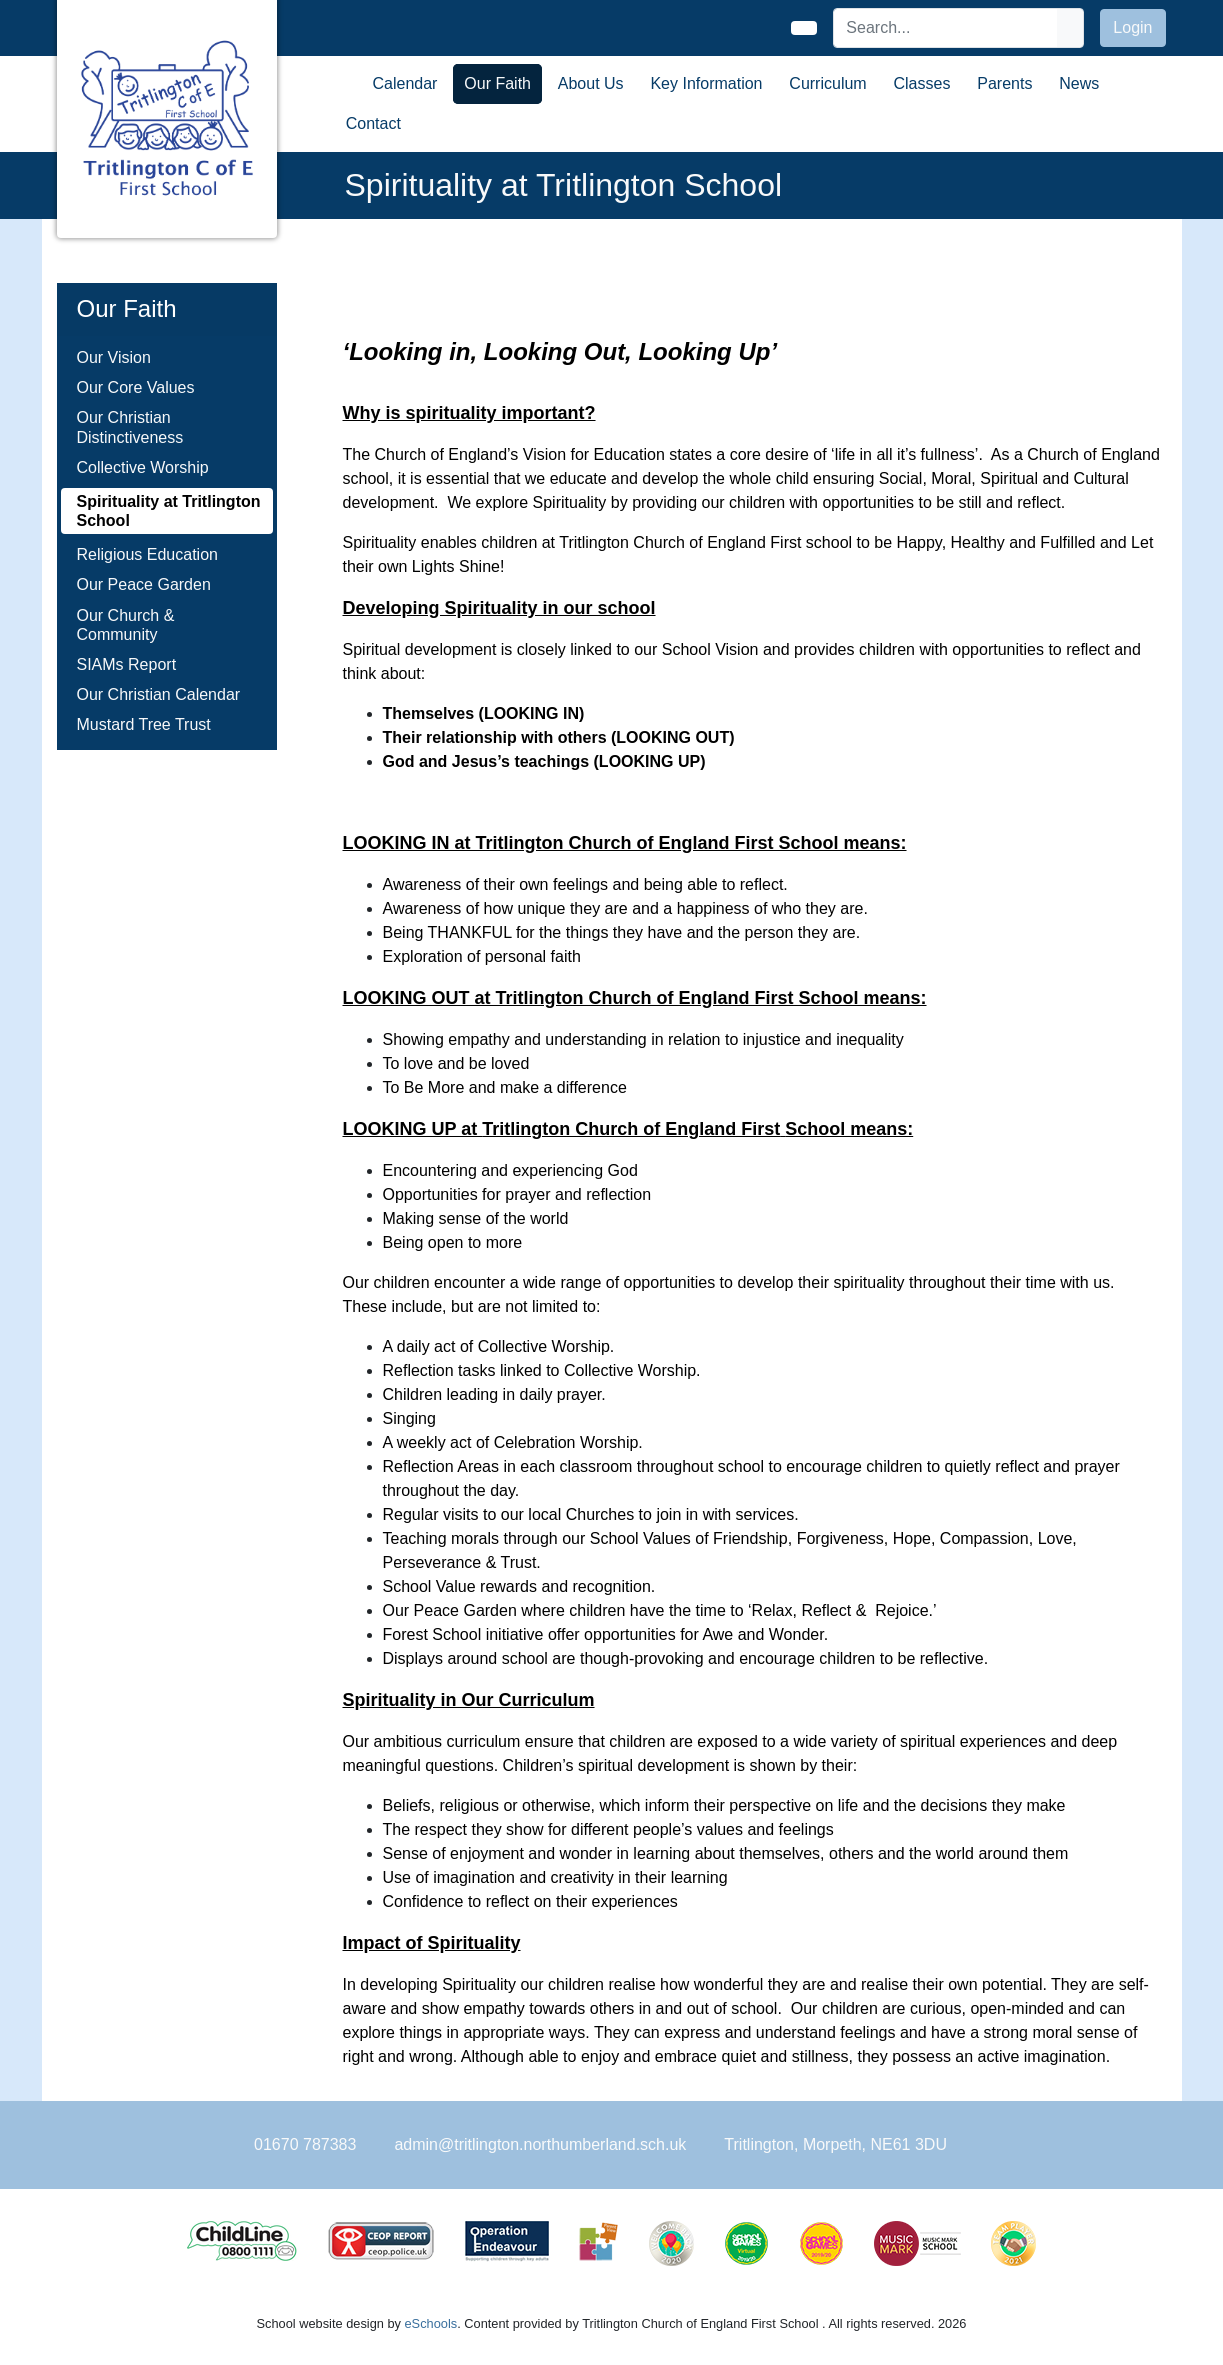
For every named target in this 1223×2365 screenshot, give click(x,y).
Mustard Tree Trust (144, 724)
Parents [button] (1004, 83)
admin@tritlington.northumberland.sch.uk (540, 2144)
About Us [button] (591, 83)
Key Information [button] (706, 83)
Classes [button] (922, 83)
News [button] (1079, 83)
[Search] (946, 28)
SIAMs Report (127, 664)
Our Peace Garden (144, 584)
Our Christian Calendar (159, 694)
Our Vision (114, 357)
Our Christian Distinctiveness (130, 427)
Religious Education (147, 554)
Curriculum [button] (827, 83)
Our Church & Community (126, 625)
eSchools (431, 2323)
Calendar (405, 83)
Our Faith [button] (497, 83)
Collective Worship (143, 467)
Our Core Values (136, 387)
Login (1132, 27)
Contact (373, 123)
